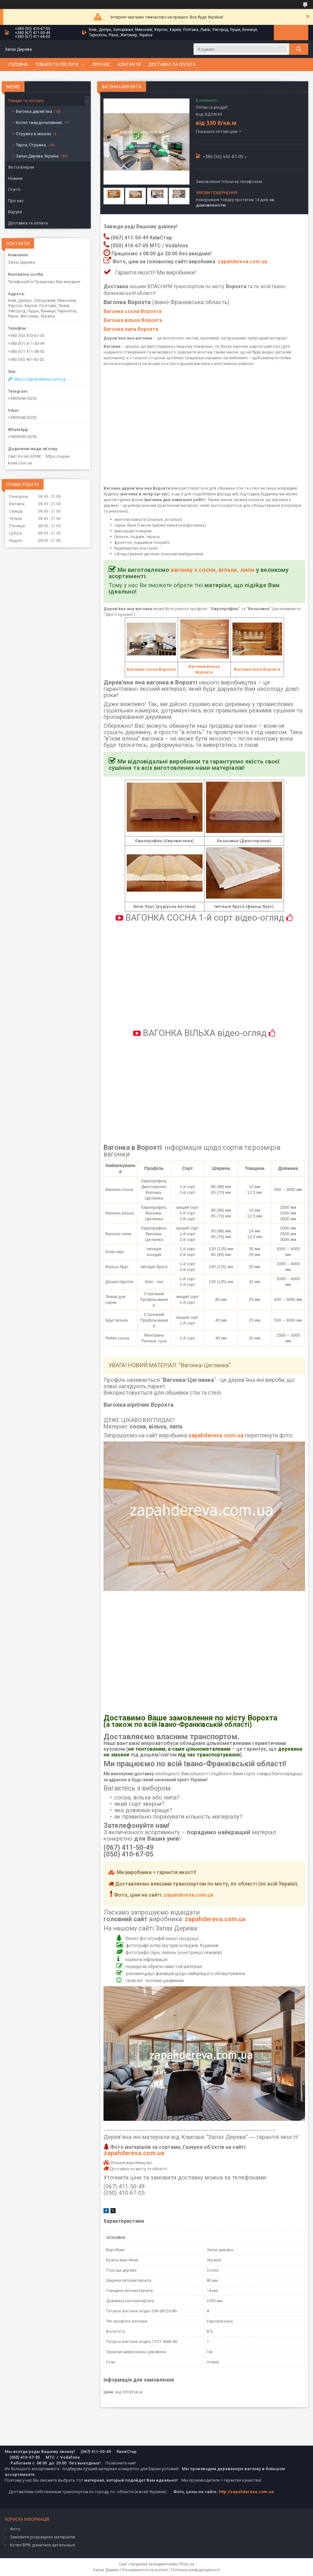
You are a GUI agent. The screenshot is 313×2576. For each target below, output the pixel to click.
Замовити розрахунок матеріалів (42, 2537)
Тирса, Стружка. (31, 144)
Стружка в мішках (33, 133)
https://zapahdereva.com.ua (40, 379)
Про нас (101, 64)
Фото (15, 2529)
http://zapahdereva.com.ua (246, 2491)
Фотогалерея (21, 167)
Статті (14, 189)
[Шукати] (298, 49)
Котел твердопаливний (39, 122)
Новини (15, 178)
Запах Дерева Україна (37, 156)
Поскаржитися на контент (145, 2570)
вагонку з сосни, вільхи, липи (212, 569)
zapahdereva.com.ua (242, 262)
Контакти (129, 64)
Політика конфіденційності (195, 2570)
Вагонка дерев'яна (34, 111)
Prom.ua (187, 2564)
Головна (18, 64)
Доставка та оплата (172, 64)
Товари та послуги (56, 64)
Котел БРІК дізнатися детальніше (42, 2545)
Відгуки (15, 211)
